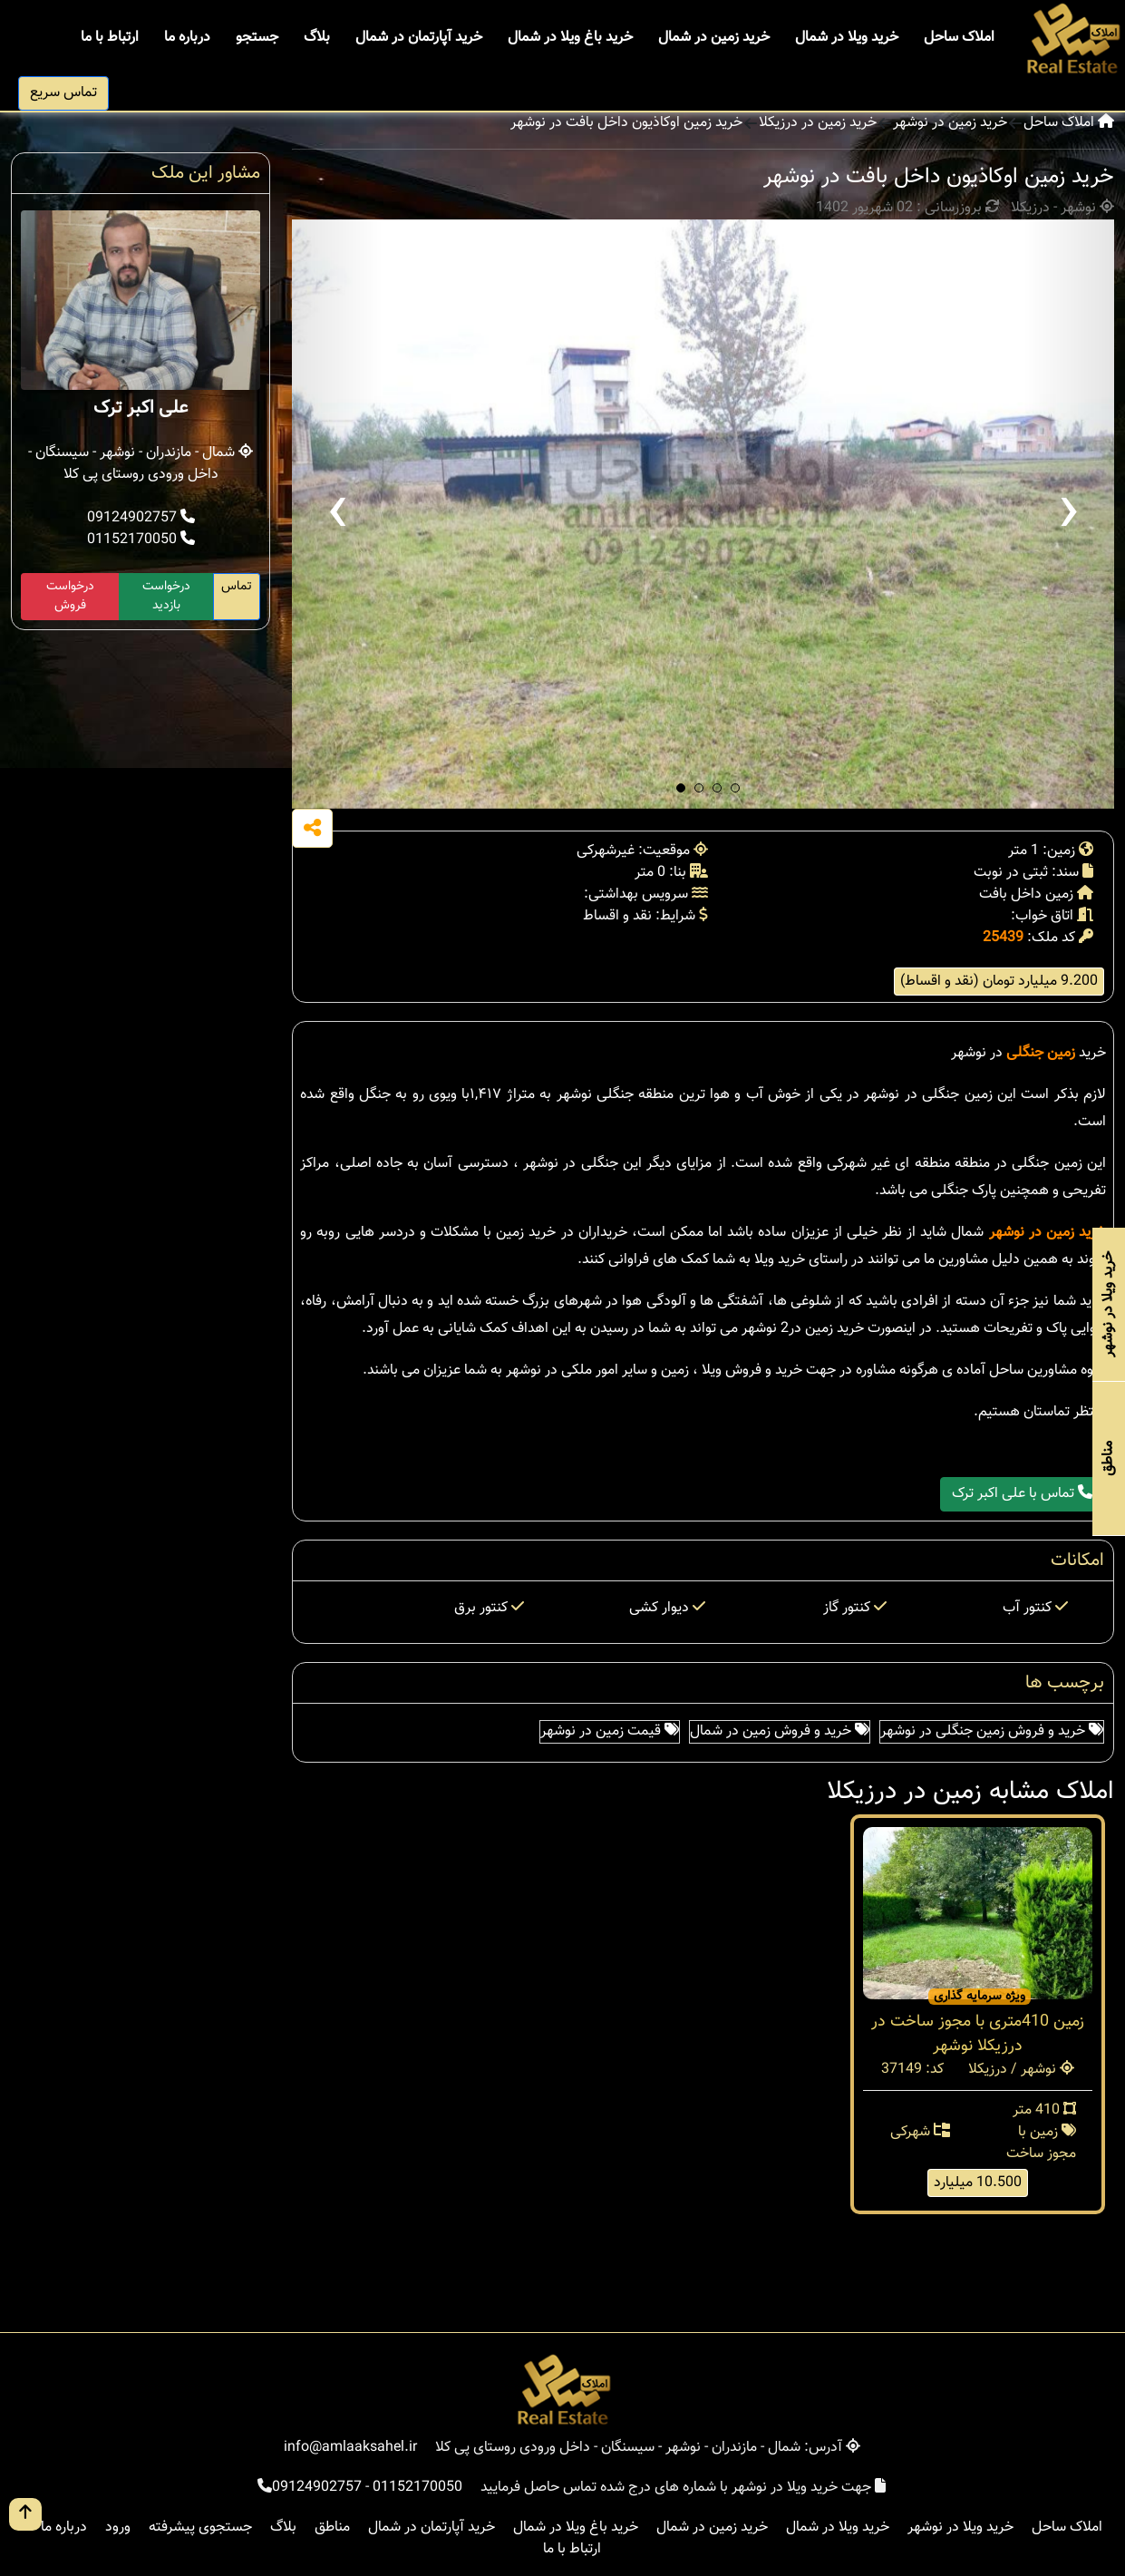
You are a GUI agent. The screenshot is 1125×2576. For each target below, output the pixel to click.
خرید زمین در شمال (714, 37)
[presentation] (337, 514)
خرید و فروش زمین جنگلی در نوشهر (991, 1731)
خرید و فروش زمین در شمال (779, 1731)
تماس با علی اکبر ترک (1022, 1493)
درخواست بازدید (166, 596)
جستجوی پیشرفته (200, 2527)
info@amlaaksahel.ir (350, 2447)
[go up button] (25, 2514)
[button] (680, 787)
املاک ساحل (959, 37)
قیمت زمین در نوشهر (609, 1731)
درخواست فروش (70, 596)
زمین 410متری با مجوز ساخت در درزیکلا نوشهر (977, 2034)
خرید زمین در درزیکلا (818, 123)
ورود (118, 2527)
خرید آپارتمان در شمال (418, 37)
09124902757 (141, 518)
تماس (236, 587)
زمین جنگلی (1040, 1053)
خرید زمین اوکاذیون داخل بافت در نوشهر (626, 123)
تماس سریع (63, 93)
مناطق (332, 2527)
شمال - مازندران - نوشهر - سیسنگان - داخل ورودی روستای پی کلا (140, 464)
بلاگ (317, 37)
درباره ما (187, 37)
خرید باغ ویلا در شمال (570, 37)
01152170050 (141, 540)
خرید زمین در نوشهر (950, 123)
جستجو (257, 37)
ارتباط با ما (110, 37)
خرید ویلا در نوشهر (960, 2527)
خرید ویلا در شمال (846, 37)
